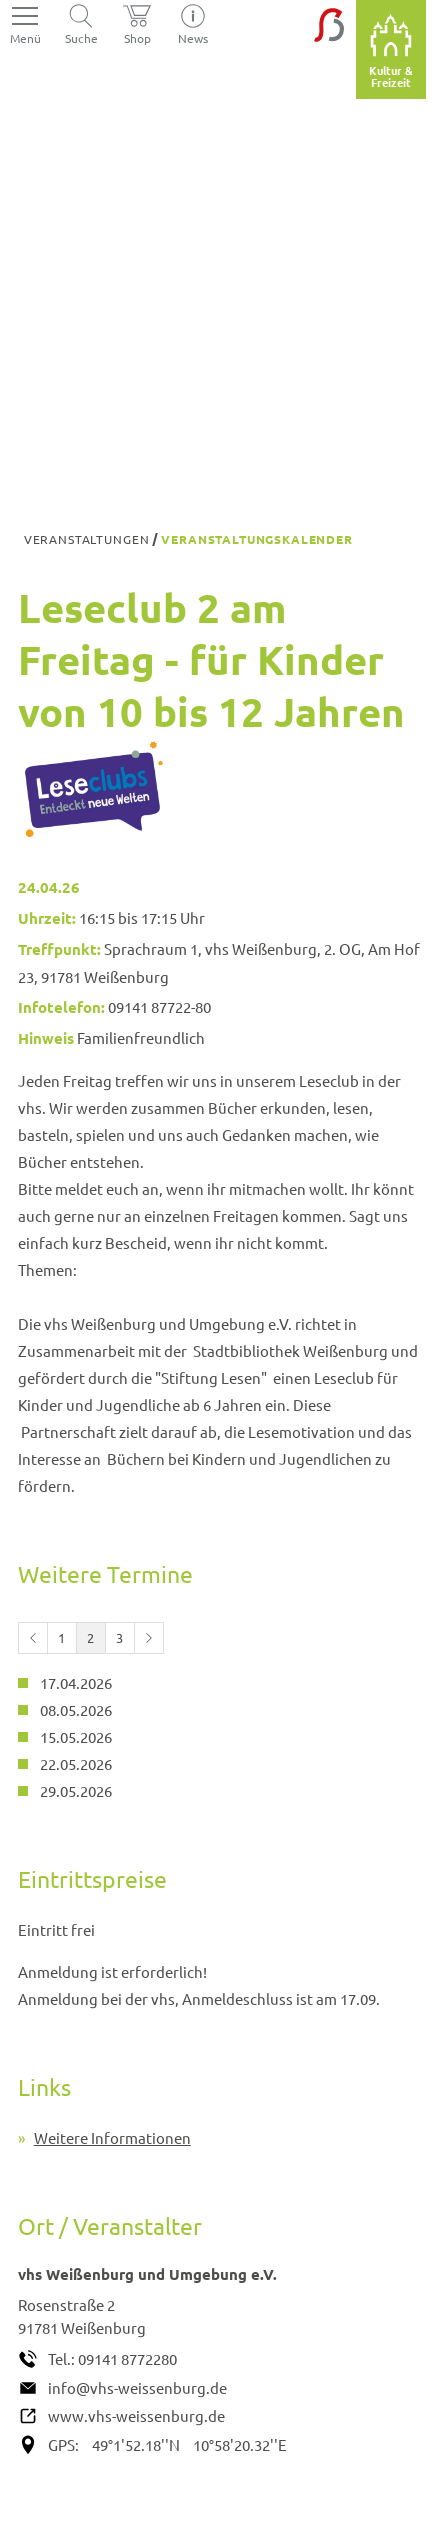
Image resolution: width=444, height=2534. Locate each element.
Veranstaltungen (87, 539)
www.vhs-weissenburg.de (136, 2415)
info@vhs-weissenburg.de (137, 2387)
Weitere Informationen (112, 2137)
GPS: (63, 2444)
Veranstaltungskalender (256, 539)
